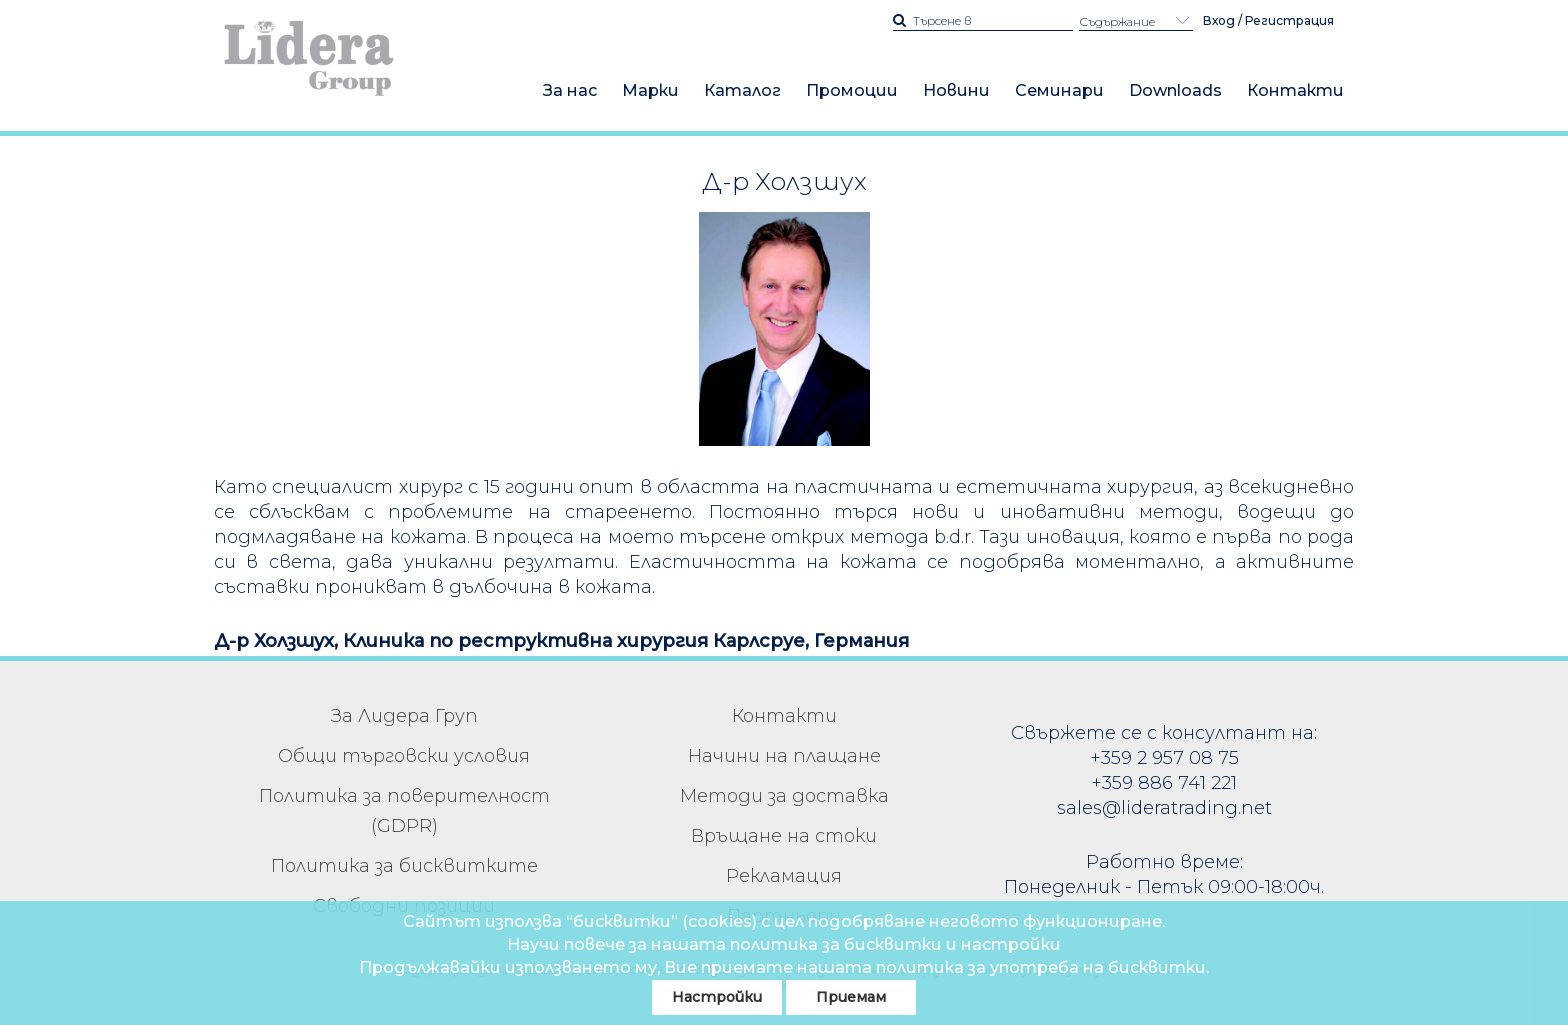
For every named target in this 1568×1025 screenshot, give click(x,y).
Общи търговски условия (404, 756)
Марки (650, 90)
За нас (570, 90)
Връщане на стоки (784, 836)
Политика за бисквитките (404, 866)
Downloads (1175, 90)
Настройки (717, 997)
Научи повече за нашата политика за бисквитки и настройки (784, 944)
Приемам (851, 997)
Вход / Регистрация (1268, 20)
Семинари (1059, 90)
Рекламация (784, 876)
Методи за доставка (784, 796)
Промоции (852, 90)
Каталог (742, 90)
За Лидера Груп (404, 716)
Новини (956, 90)
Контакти (1295, 90)
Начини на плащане (784, 756)
